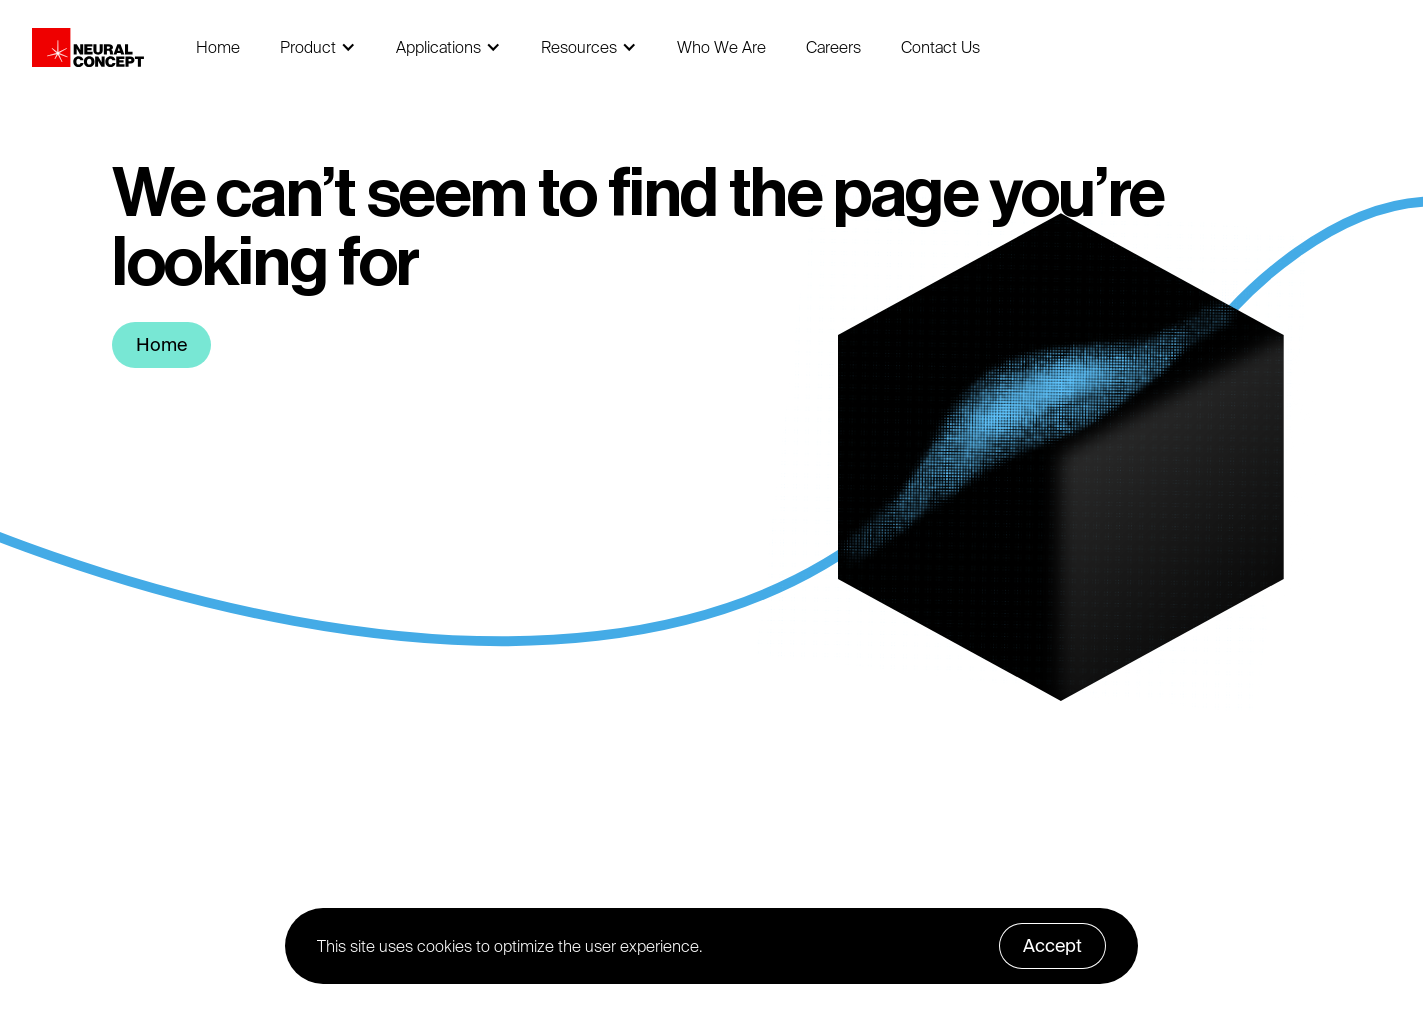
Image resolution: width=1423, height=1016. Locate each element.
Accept (1052, 945)
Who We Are (721, 47)
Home (218, 47)
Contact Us (940, 47)
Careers (833, 47)
